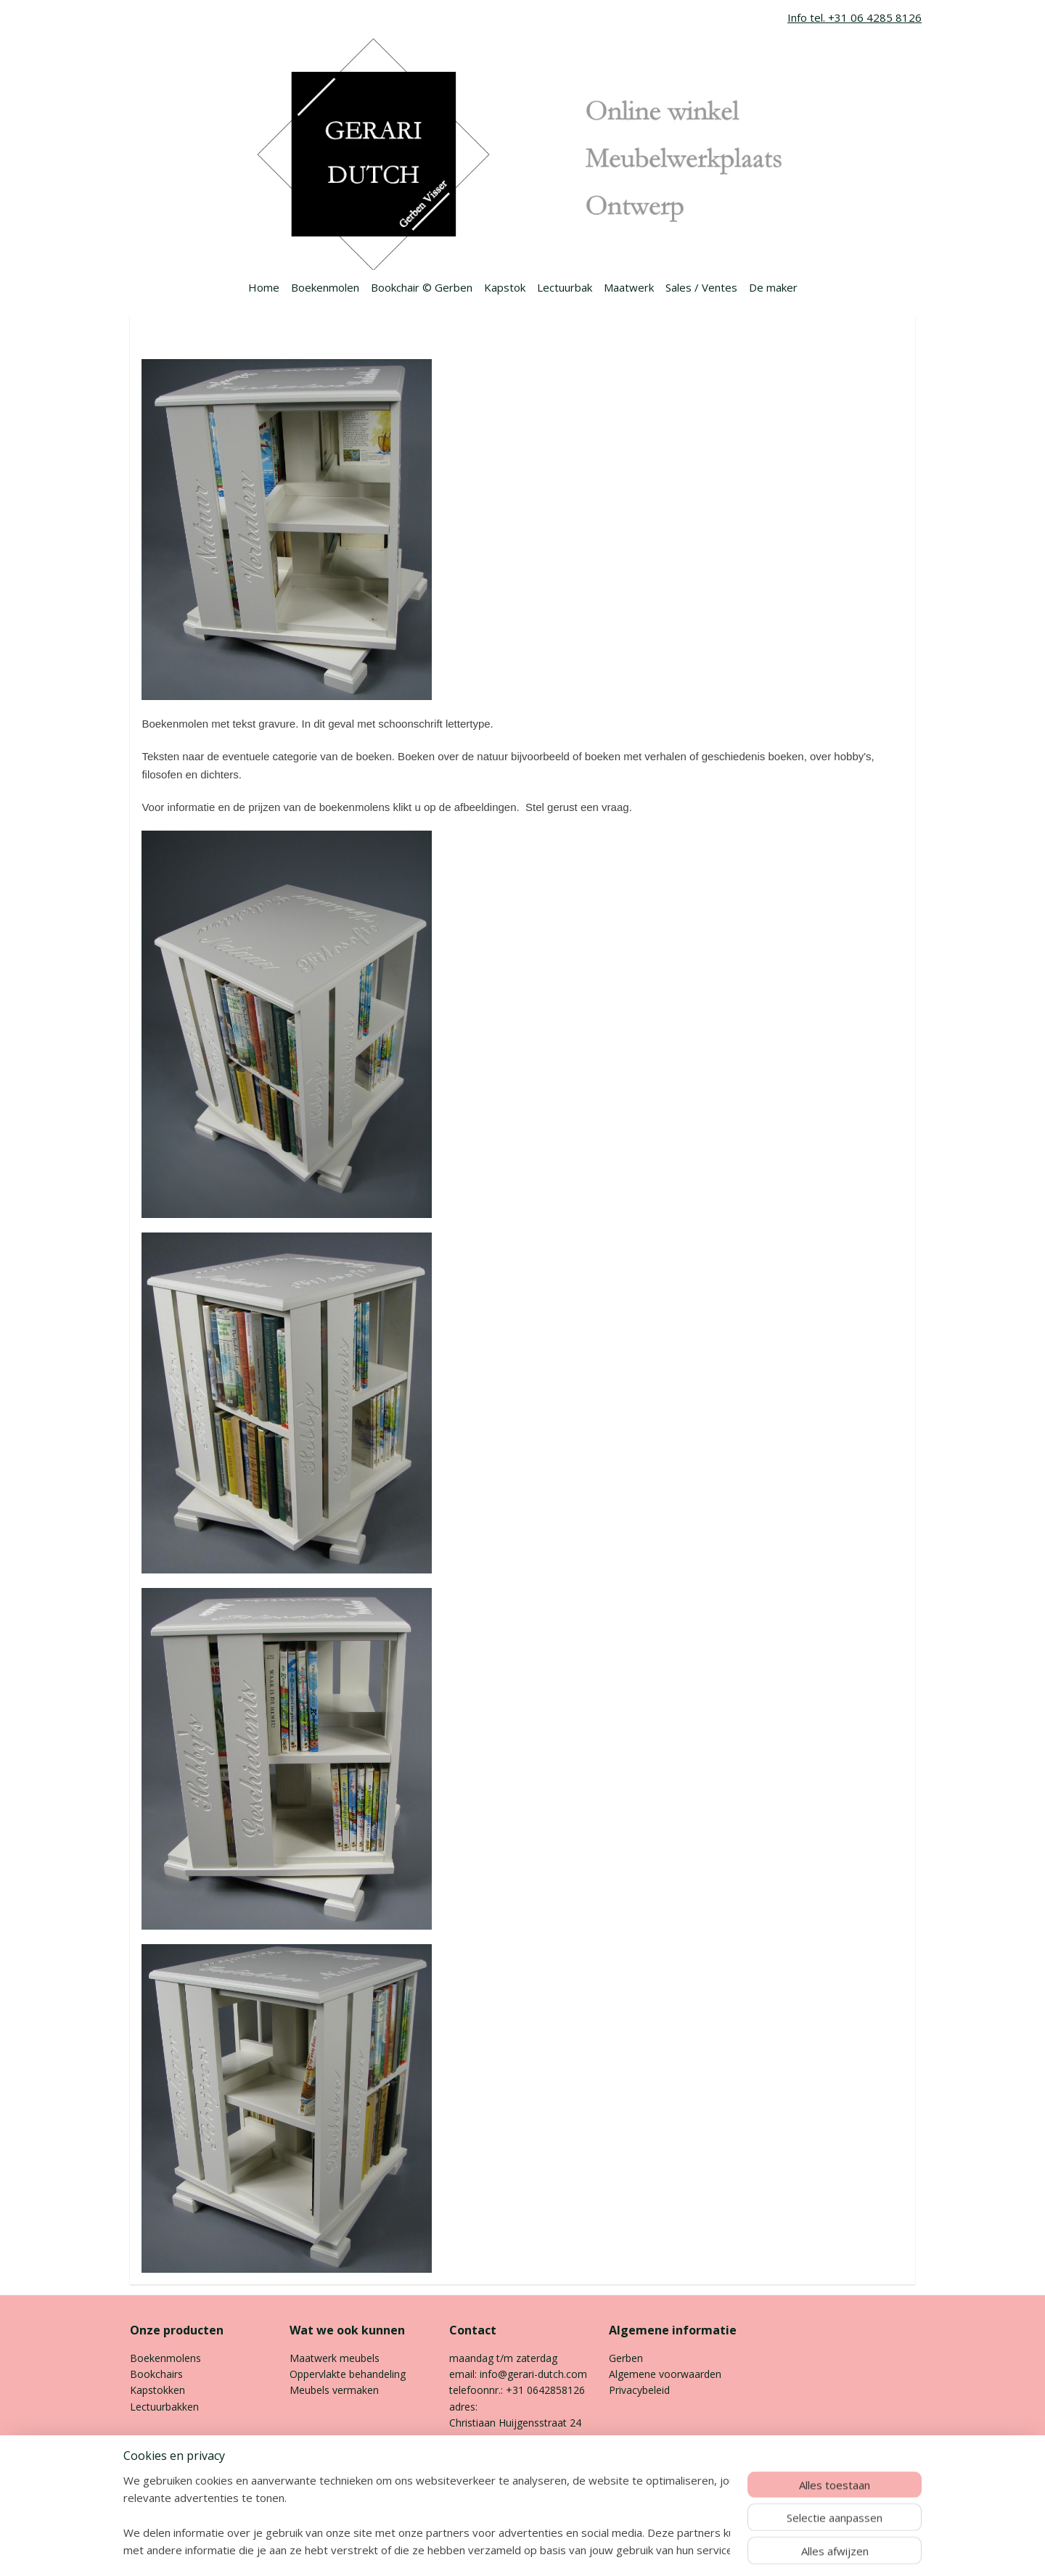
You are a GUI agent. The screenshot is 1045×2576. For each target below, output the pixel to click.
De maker (773, 287)
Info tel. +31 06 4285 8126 (854, 17)
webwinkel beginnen (552, 2549)
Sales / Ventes (701, 287)
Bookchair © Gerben (421, 287)
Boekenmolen (325, 287)
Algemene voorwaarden (666, 2374)
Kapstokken (157, 2390)
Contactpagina (483, 2471)
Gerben (626, 2358)
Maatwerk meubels (335, 2358)
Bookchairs (156, 2374)
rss (496, 2549)
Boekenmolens (165, 2358)
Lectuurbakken (164, 2407)
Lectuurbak (564, 287)
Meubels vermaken (334, 2390)
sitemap (466, 2549)
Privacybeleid (639, 2390)
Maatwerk (629, 287)
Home (263, 287)
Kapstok (504, 287)
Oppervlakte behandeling (348, 2374)
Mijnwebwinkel (678, 2549)
